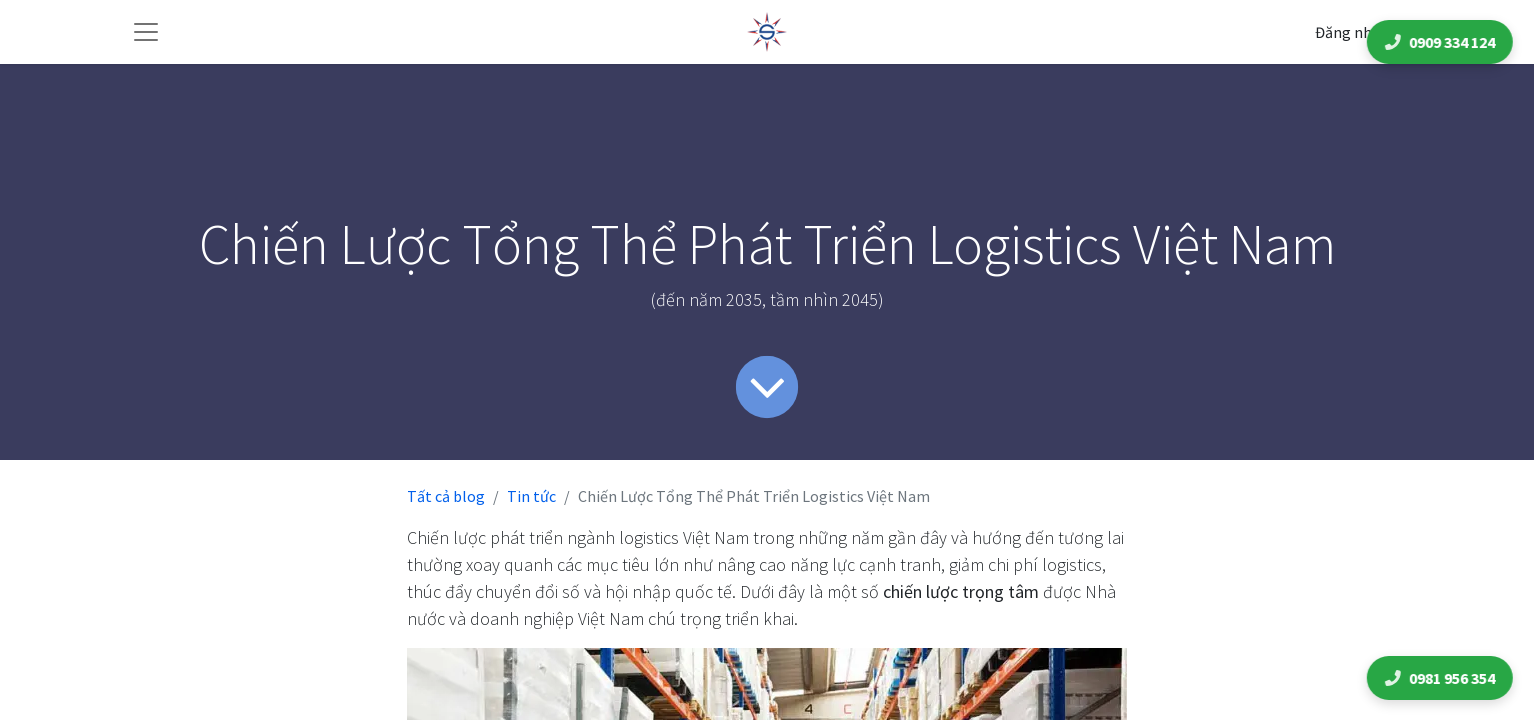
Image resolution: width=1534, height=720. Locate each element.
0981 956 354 (1443, 678)
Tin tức (531, 496)
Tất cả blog (446, 496)
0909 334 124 (1443, 42)
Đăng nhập (1352, 32)
